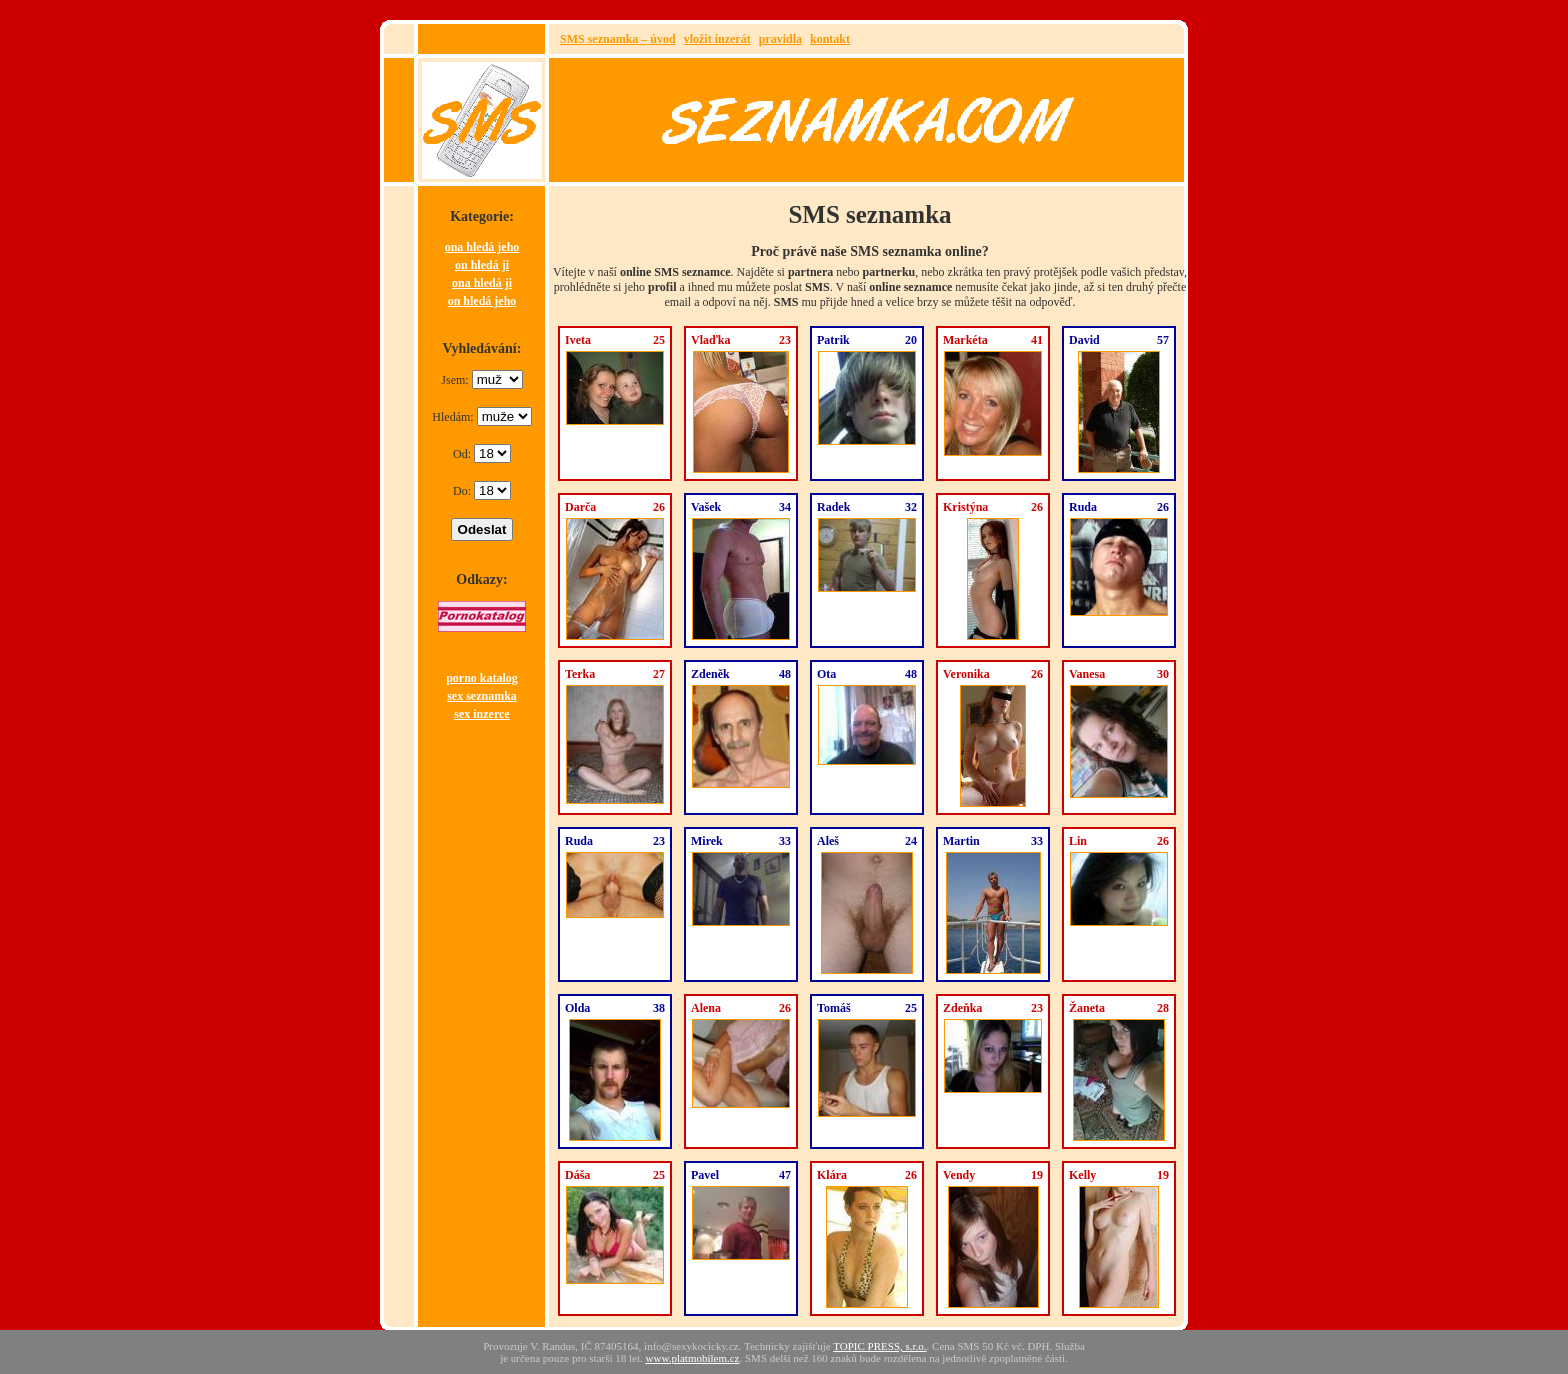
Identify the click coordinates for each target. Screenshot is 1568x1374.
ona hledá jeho (482, 247)
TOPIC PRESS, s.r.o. (879, 1346)
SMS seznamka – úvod (618, 39)
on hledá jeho (482, 301)
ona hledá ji (482, 283)
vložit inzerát (717, 39)
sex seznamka (482, 696)
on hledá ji (482, 265)
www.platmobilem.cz (693, 1358)
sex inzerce (481, 714)
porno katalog (482, 678)
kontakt (830, 39)
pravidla (780, 39)
